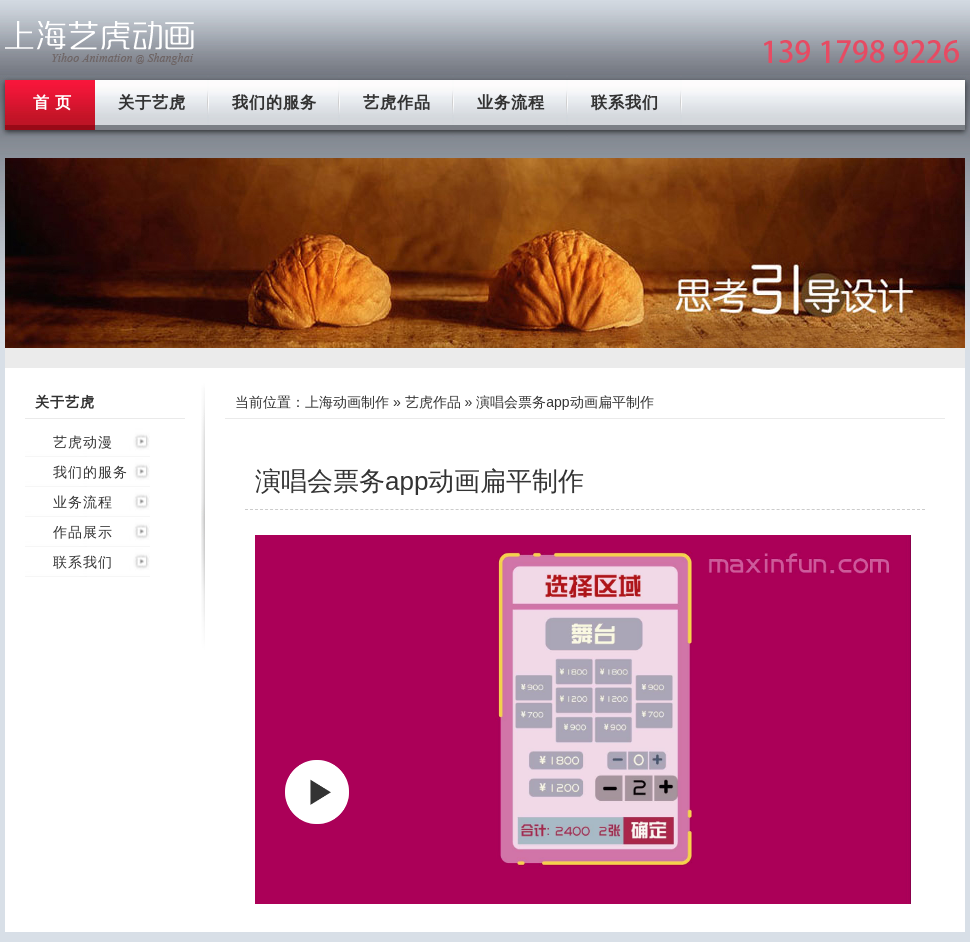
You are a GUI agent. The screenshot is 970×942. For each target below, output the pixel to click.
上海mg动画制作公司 (100, 42)
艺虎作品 (397, 102)
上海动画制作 (347, 402)
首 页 (52, 102)
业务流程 (511, 102)
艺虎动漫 (83, 442)
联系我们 (625, 102)
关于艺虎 (152, 102)
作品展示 (83, 532)
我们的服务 (274, 102)
